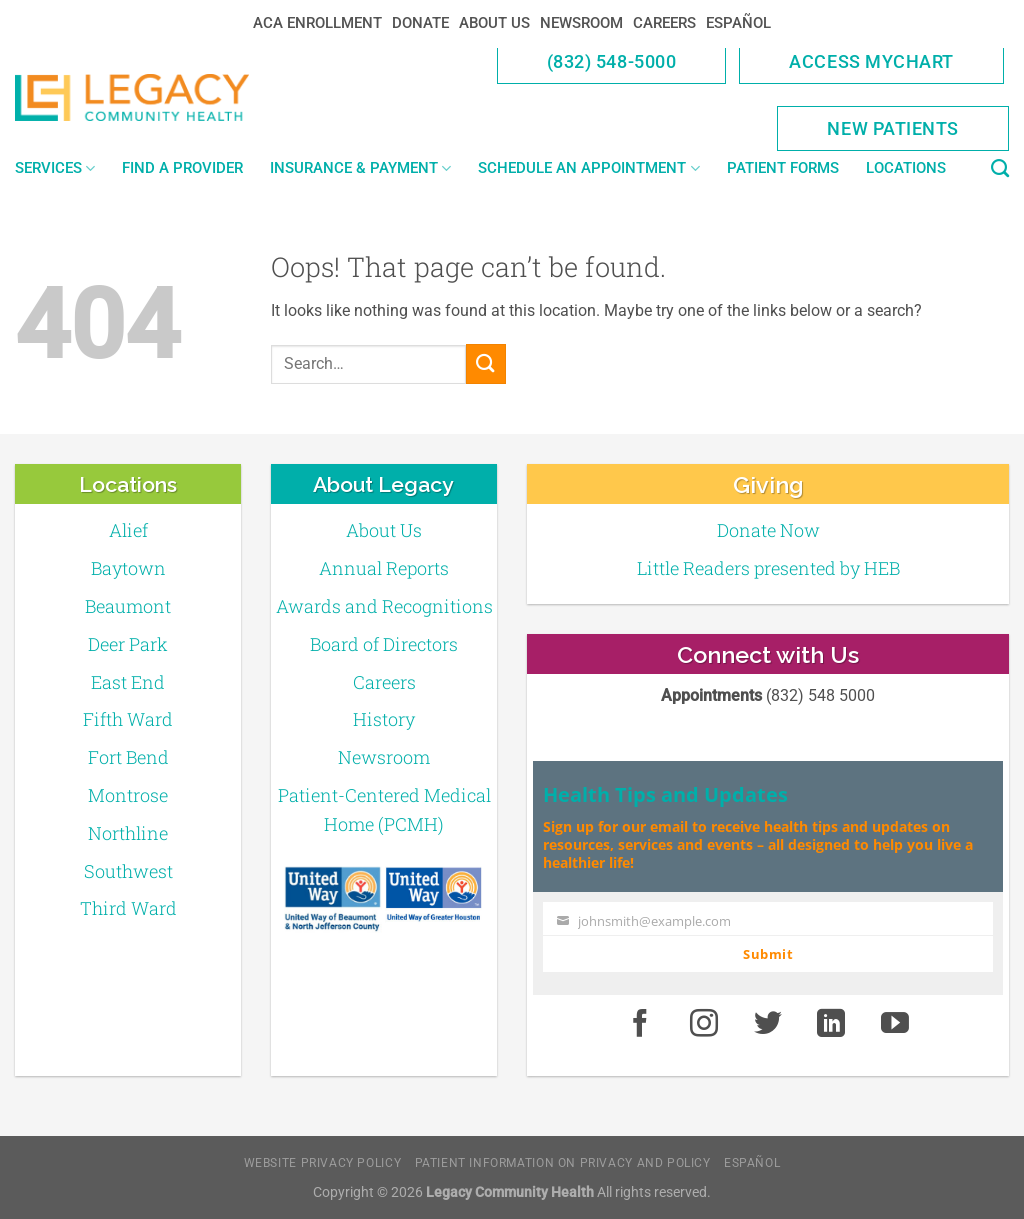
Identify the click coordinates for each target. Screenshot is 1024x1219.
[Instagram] (704, 1024)
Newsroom (581, 23)
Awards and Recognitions (384, 606)
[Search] (1000, 169)
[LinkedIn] (832, 1024)
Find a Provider (182, 168)
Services (55, 168)
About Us (494, 23)
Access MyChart (871, 61)
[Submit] (486, 363)
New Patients (893, 128)
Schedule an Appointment (588, 168)
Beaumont (128, 606)
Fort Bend (128, 757)
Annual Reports (384, 568)
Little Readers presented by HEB (768, 568)
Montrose (128, 795)
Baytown (128, 568)
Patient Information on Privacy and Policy (563, 1163)
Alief (128, 530)
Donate (420, 23)
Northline (128, 833)
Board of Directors (384, 644)
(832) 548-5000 (612, 61)
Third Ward (128, 908)
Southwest (128, 871)
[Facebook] (640, 1024)
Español (738, 23)
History (384, 719)
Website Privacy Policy (322, 1163)
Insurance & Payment (360, 168)
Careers (664, 23)
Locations (906, 168)
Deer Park (128, 644)
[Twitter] (768, 1024)
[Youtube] (895, 1024)
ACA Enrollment (317, 23)
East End (128, 682)
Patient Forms (783, 168)
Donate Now (768, 530)
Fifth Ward (128, 719)
